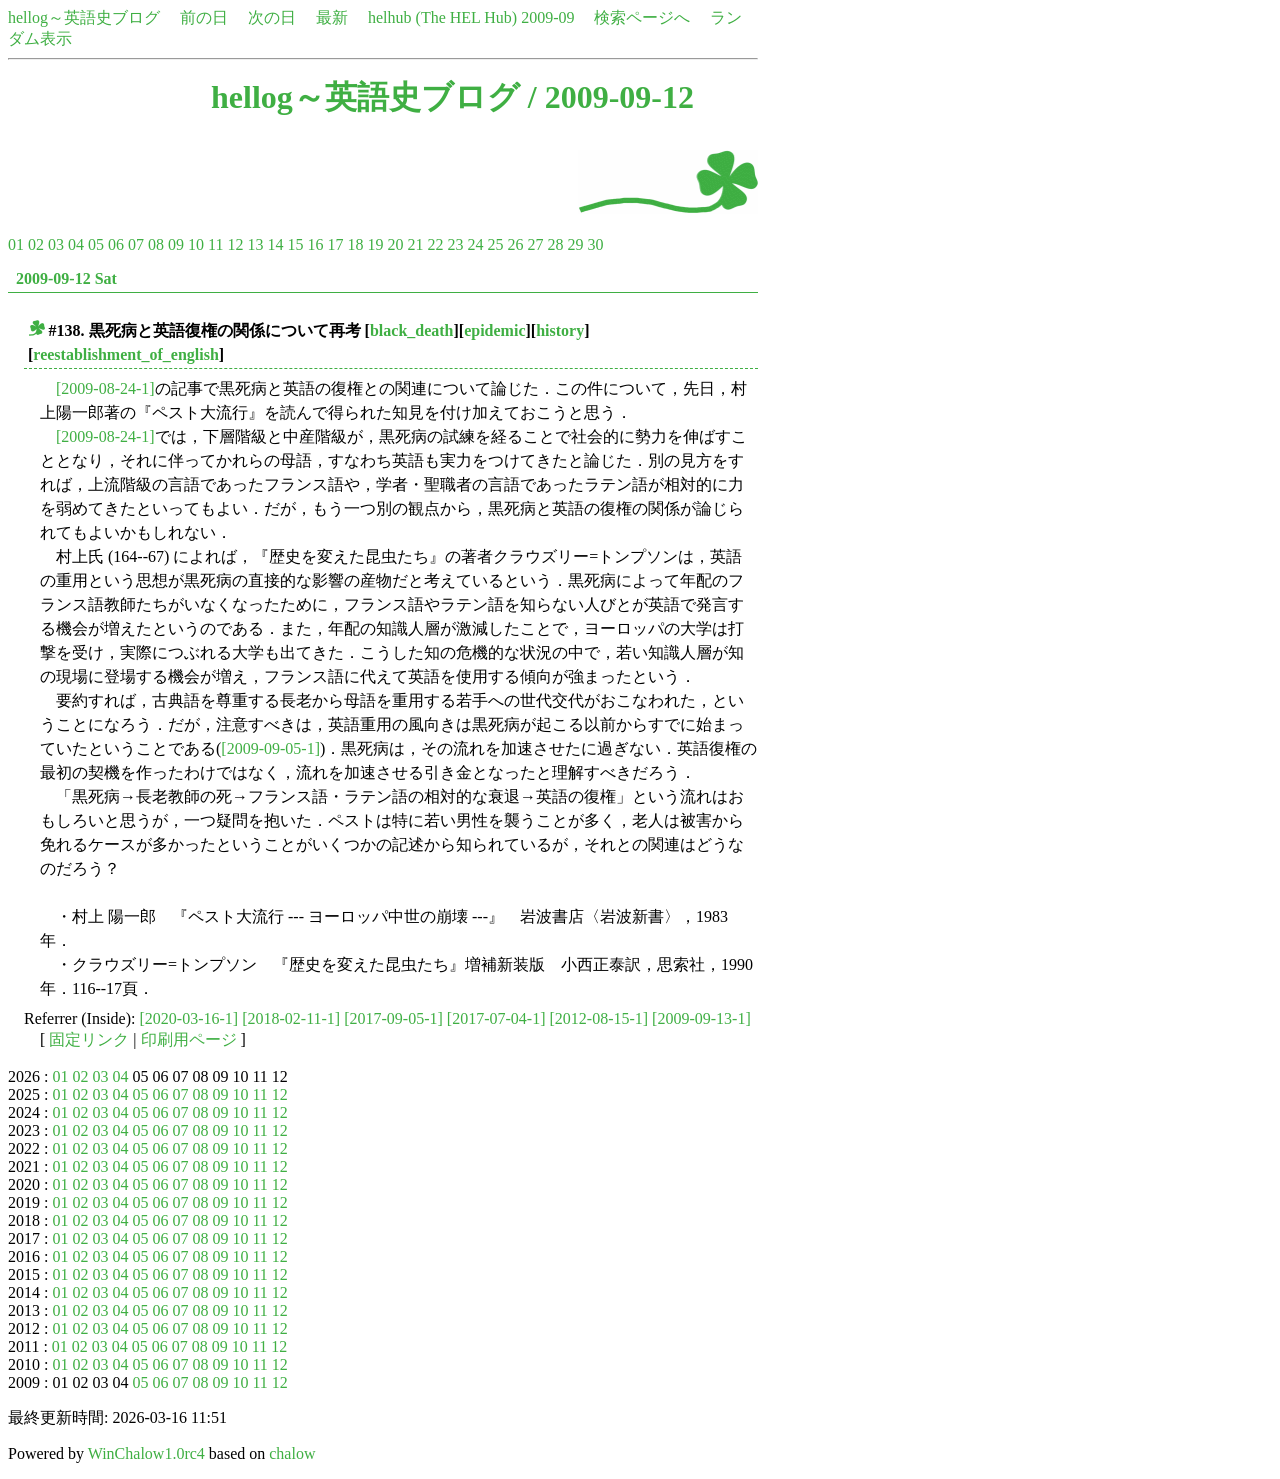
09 (176, 244)
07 (136, 244)
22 (435, 244)
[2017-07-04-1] (496, 1018)
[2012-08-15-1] (598, 1018)
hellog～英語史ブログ (84, 17)
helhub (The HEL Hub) (442, 17)
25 (495, 244)
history (560, 330)
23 (455, 244)
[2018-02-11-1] (291, 1018)
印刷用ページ (189, 1039)
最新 (332, 17)
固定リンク (89, 1039)
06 (116, 244)
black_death (412, 330)
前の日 (204, 17)
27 (535, 244)
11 (215, 244)
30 (595, 244)
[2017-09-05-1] (393, 1018)
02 (36, 244)
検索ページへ (642, 17)
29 (575, 244)
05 (96, 244)
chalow (292, 1453)
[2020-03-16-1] (189, 1018)
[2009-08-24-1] (105, 388)
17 (335, 244)
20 (395, 244)
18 (355, 244)
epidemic (494, 330)
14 (275, 244)
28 (555, 244)
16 (315, 244)
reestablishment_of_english (125, 354)
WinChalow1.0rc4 (146, 1453)
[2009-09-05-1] (270, 748)
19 (375, 244)
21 (415, 244)
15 (295, 244)
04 (76, 244)
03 (56, 244)
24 (475, 244)
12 (235, 244)
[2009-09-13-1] (701, 1018)
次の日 (272, 17)
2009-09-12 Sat (66, 278)
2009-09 (547, 17)
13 (255, 244)
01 (16, 244)
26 (515, 244)
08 (156, 244)
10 (196, 244)
